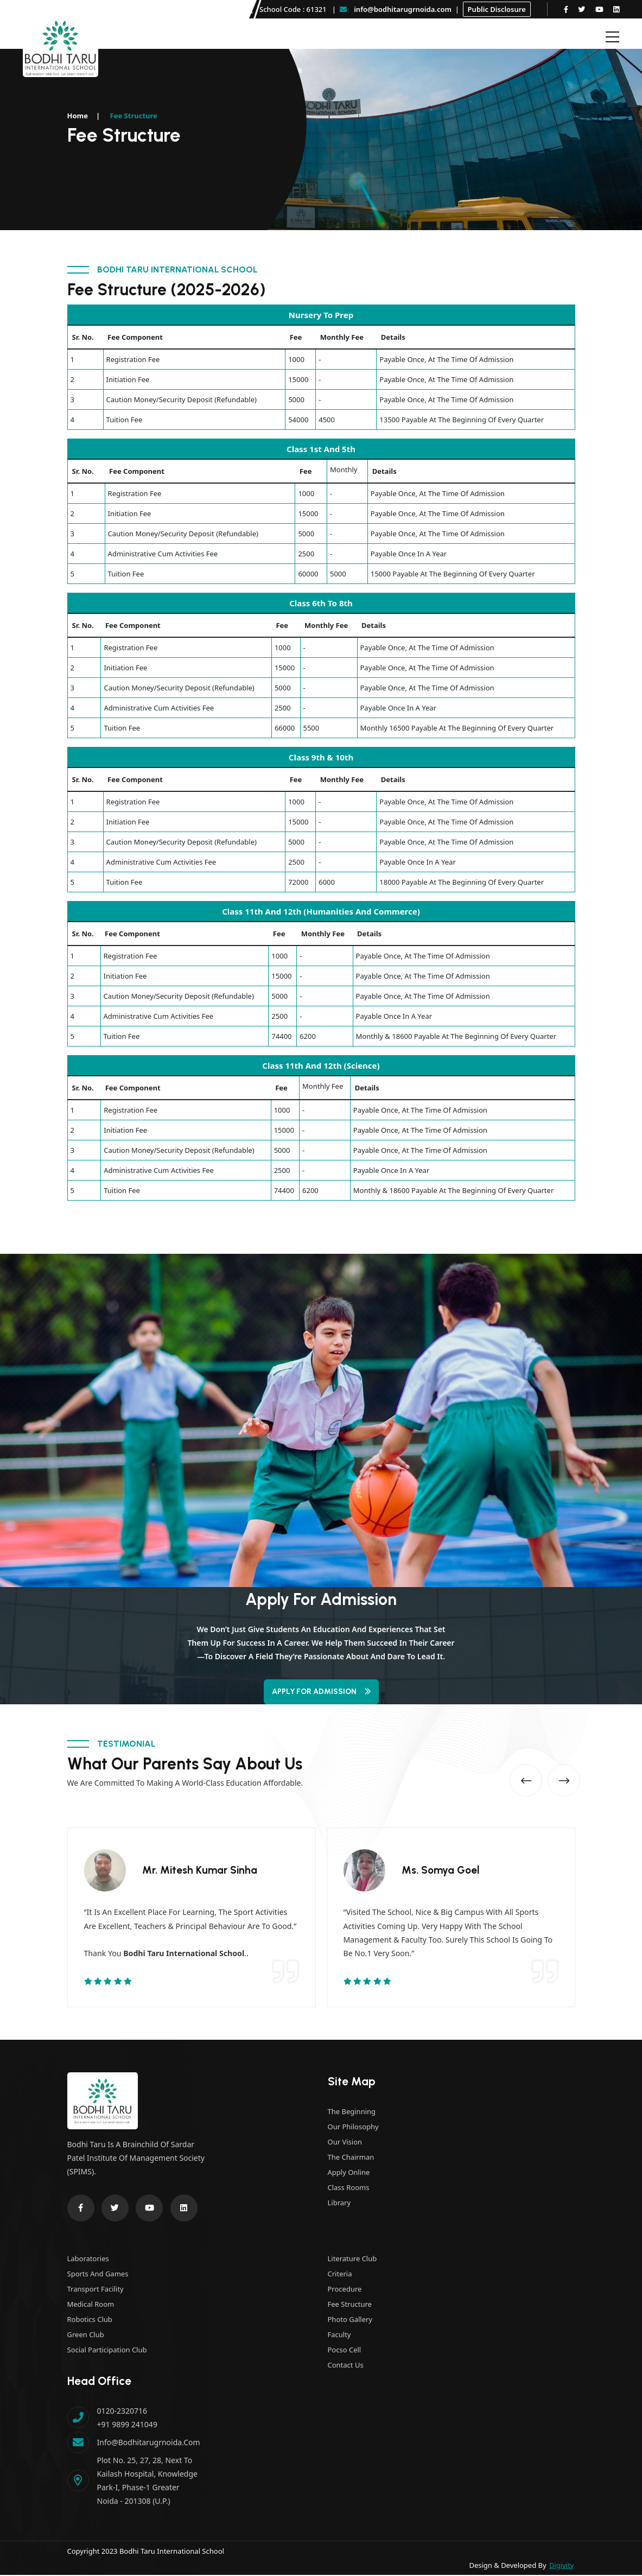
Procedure (345, 2290)
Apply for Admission (321, 1691)
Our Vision (345, 2143)
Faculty (339, 2335)
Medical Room (91, 2305)
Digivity (561, 2566)
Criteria (340, 2275)
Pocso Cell (344, 2351)
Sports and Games (98, 2275)
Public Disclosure (497, 9)
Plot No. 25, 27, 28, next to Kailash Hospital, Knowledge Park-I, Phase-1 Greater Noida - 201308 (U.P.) (147, 2481)
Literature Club (352, 2259)
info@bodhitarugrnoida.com (396, 9)
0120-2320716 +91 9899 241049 (127, 2419)
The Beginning (352, 2112)
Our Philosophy (353, 2128)
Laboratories (88, 2259)
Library (339, 2204)
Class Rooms (349, 2188)
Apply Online (349, 2173)
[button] (517, 1776)
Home (77, 115)
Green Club (85, 2335)
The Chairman (351, 2158)
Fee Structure (350, 2305)
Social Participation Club (107, 2351)
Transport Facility (95, 2290)
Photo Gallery (350, 2320)
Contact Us (346, 2366)
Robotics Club (89, 2320)
